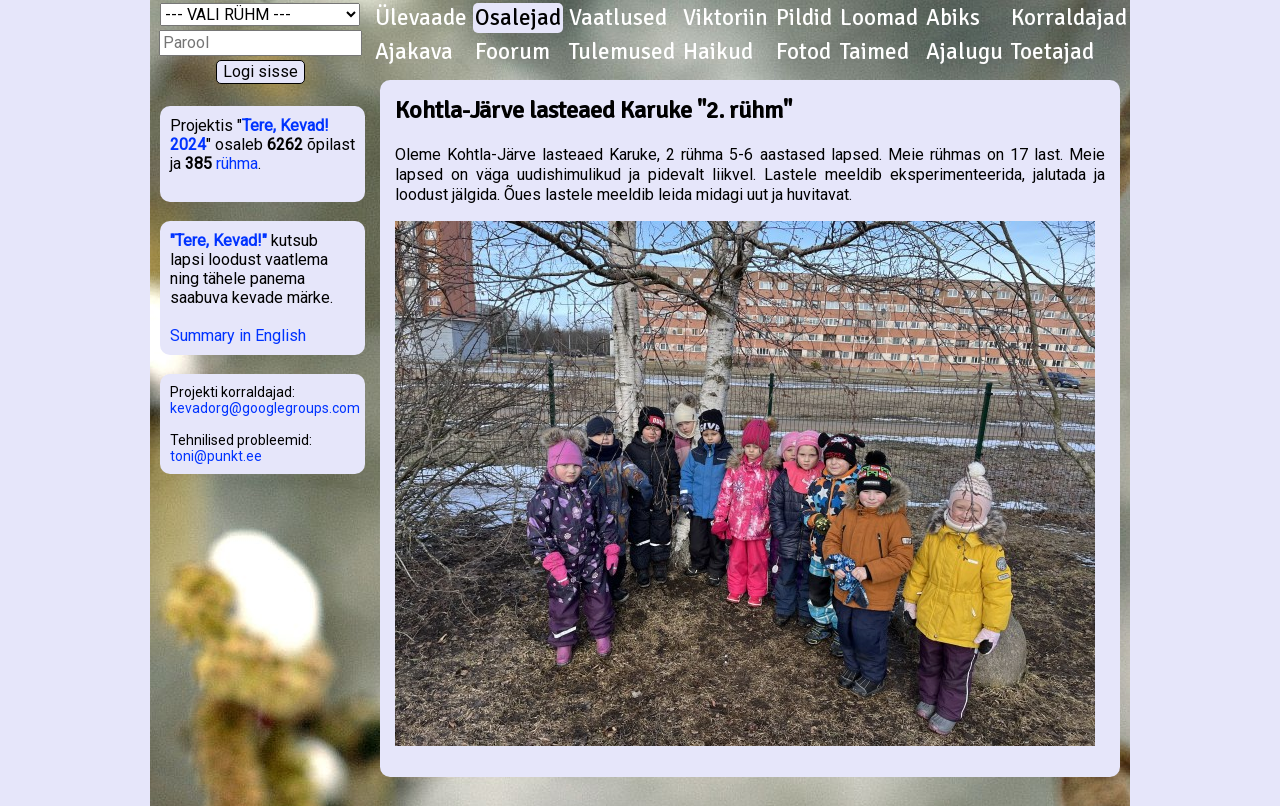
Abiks (953, 18)
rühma (237, 163)
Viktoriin (725, 18)
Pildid (804, 18)
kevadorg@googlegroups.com (265, 408)
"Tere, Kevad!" (218, 240)
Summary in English (238, 335)
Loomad (879, 18)
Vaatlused (618, 18)
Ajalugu (964, 52)
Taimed (874, 52)
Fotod (803, 52)
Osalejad (518, 18)
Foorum (512, 52)
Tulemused (622, 52)
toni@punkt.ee (216, 456)
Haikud (718, 52)
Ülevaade (421, 18)
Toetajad (1052, 52)
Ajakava (414, 52)
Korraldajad (1069, 18)
